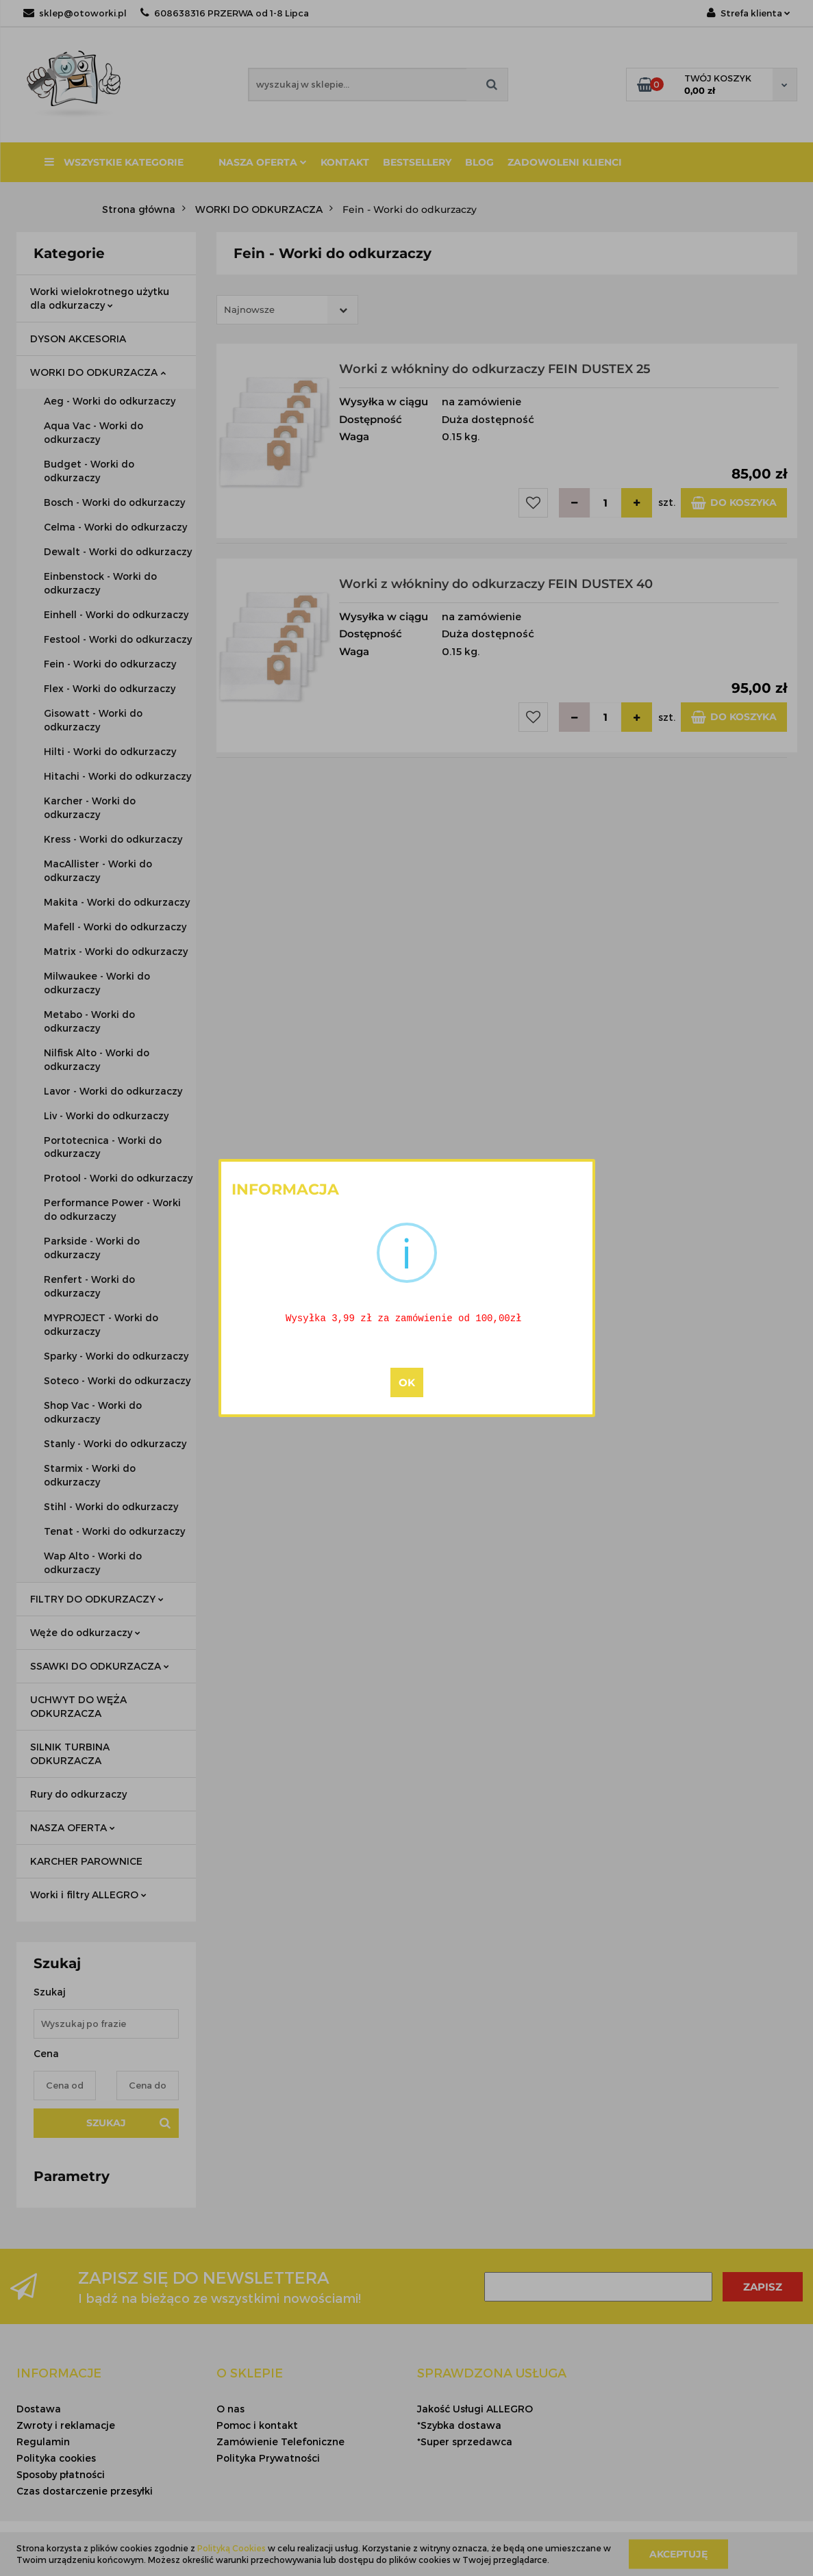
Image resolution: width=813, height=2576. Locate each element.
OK (407, 1383)
